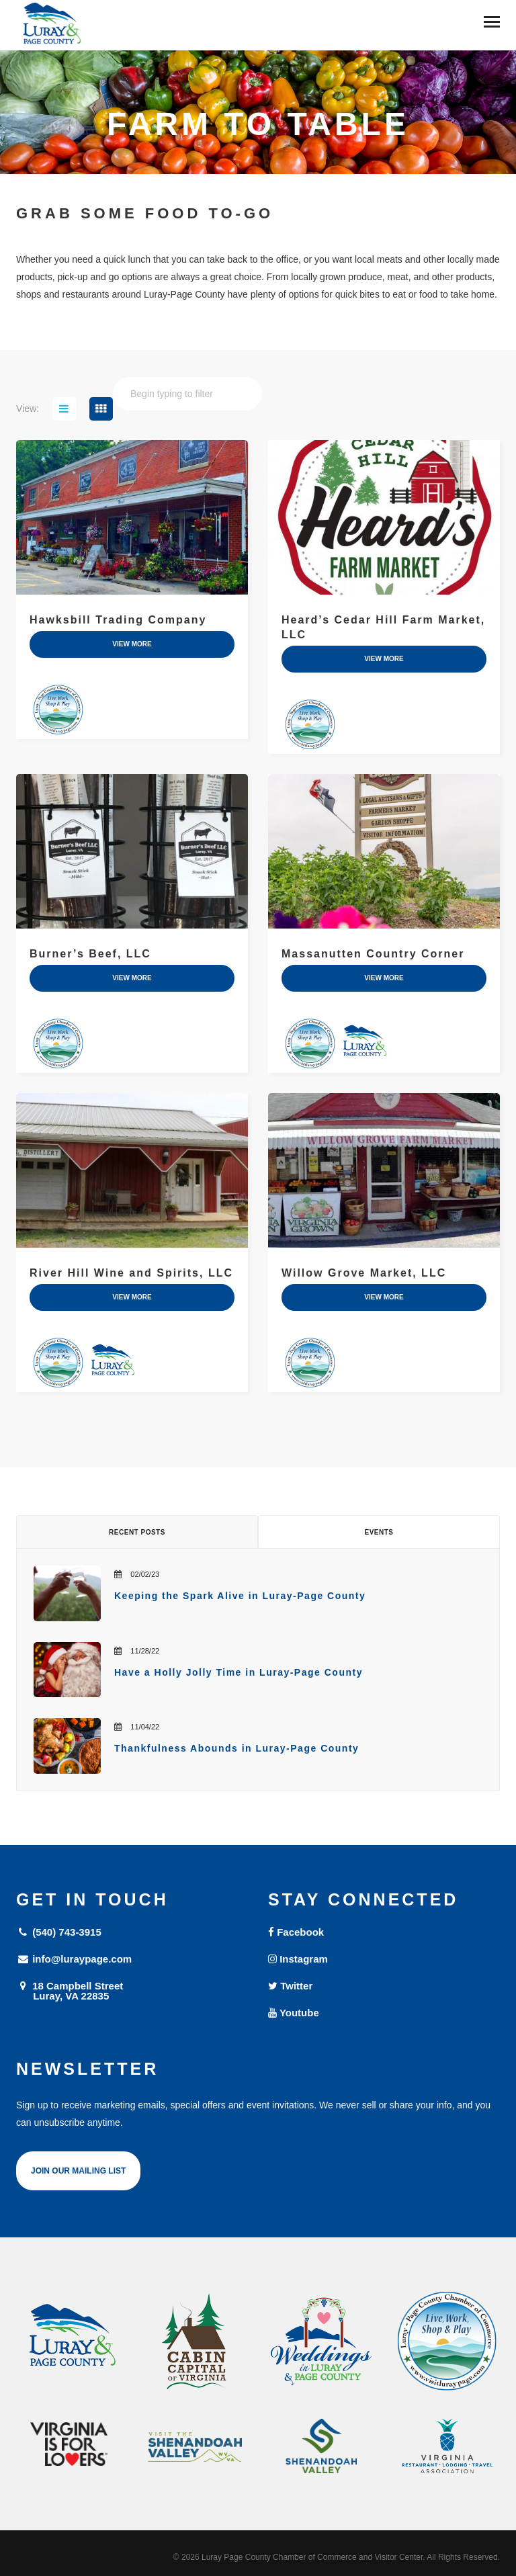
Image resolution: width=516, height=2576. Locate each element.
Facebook (296, 1932)
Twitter (290, 1985)
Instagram (298, 1959)
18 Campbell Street (132, 1990)
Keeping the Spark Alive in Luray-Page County (240, 1595)
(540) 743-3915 (58, 1932)
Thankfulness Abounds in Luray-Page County (236, 1748)
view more (131, 644)
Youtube (293, 2012)
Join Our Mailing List (78, 2171)
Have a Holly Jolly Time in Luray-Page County (238, 1672)
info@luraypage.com (74, 1959)
